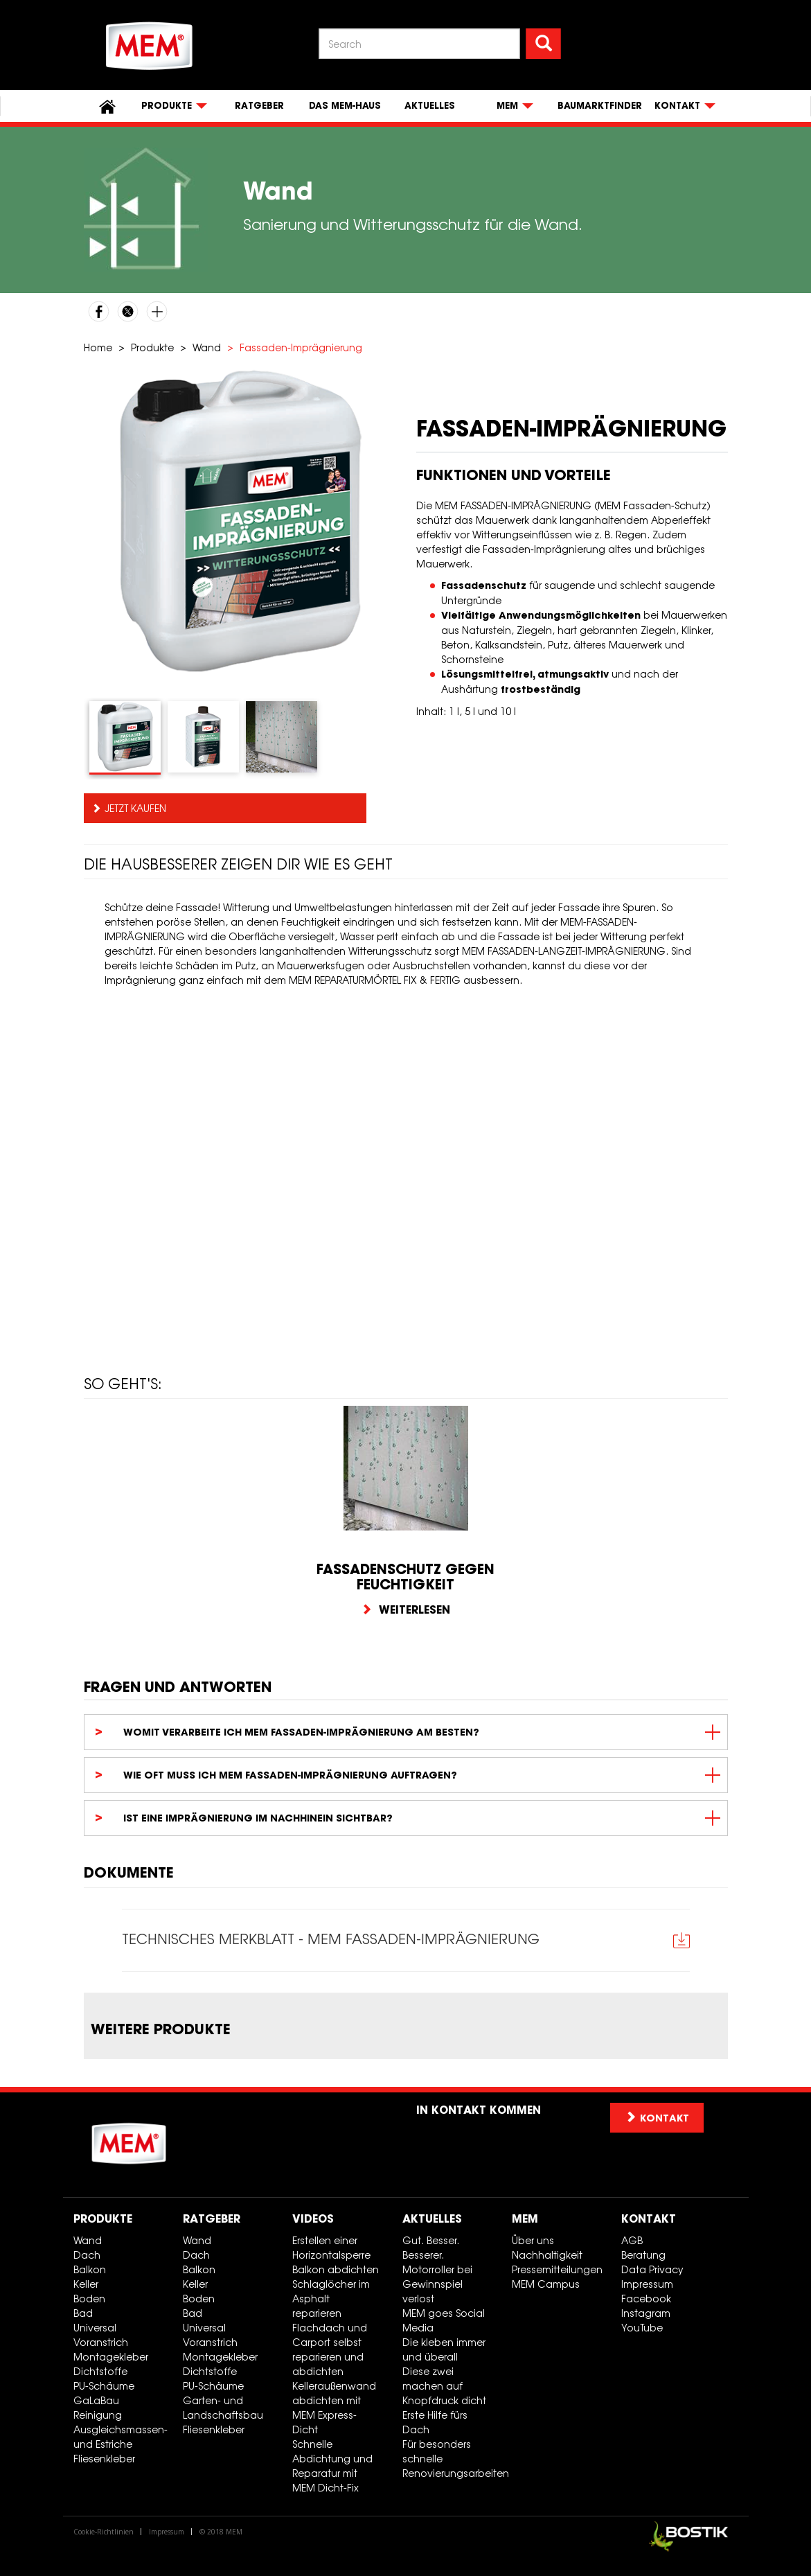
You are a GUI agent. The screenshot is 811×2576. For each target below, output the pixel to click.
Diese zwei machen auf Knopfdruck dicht (444, 2386)
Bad (83, 2314)
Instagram (645, 2314)
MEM (525, 2219)
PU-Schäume (103, 2386)
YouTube (642, 2328)
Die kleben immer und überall (443, 2350)
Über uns (533, 2241)
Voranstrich (100, 2343)
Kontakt (648, 2219)
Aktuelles (429, 106)
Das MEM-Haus (345, 106)
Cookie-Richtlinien (103, 2532)
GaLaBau (96, 2401)
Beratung (643, 2255)
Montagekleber (110, 2357)
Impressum (647, 2285)
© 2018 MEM (220, 2532)
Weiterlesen (405, 1609)
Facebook (646, 2299)
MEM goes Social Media (443, 2321)
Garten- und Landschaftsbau (223, 2408)
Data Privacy (652, 2270)
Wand (207, 347)
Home (98, 347)
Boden (89, 2299)
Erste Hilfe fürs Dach (434, 2423)
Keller (85, 2285)
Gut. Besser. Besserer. (430, 2248)
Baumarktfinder (600, 106)
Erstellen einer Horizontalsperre (331, 2248)
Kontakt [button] (657, 2117)
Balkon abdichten (335, 2270)
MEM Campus (546, 2285)
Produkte (152, 347)
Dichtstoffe (100, 2372)
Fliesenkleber (104, 2459)
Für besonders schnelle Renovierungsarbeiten (451, 2459)
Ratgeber (259, 106)
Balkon (89, 2270)
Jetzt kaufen (135, 808)
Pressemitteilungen (557, 2270)
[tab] (125, 738)
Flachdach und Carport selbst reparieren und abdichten (329, 2350)
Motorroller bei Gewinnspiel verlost (437, 2284)
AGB (632, 2241)
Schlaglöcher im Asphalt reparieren (331, 2299)
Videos (313, 2219)
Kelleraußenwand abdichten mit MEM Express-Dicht (334, 2408)
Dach (86, 2255)
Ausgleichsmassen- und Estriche (120, 2437)
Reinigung (97, 2415)
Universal (94, 2328)
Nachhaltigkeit (547, 2255)
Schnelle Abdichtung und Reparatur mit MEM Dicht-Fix (332, 2466)
